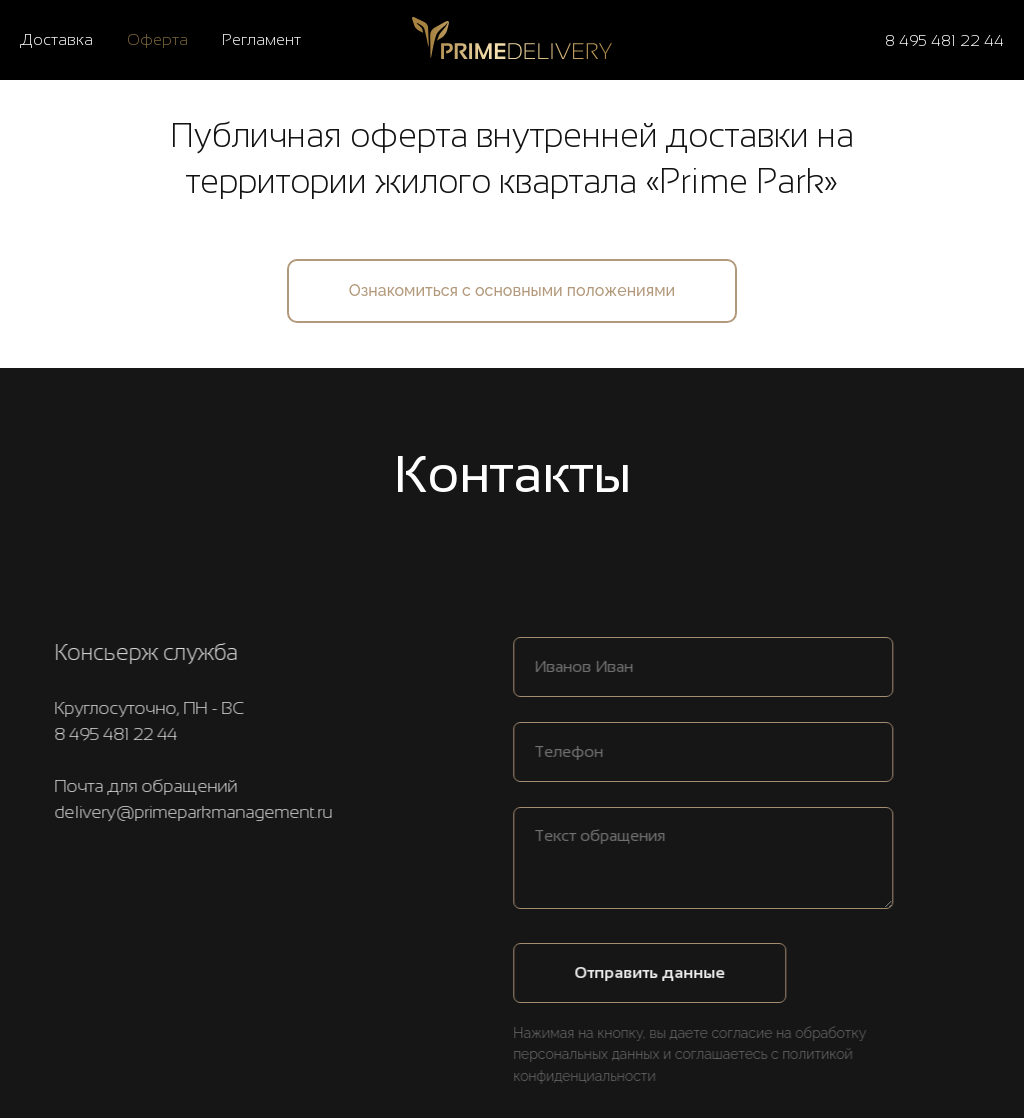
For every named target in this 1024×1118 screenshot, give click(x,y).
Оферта (157, 39)
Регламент (261, 39)
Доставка (56, 39)
